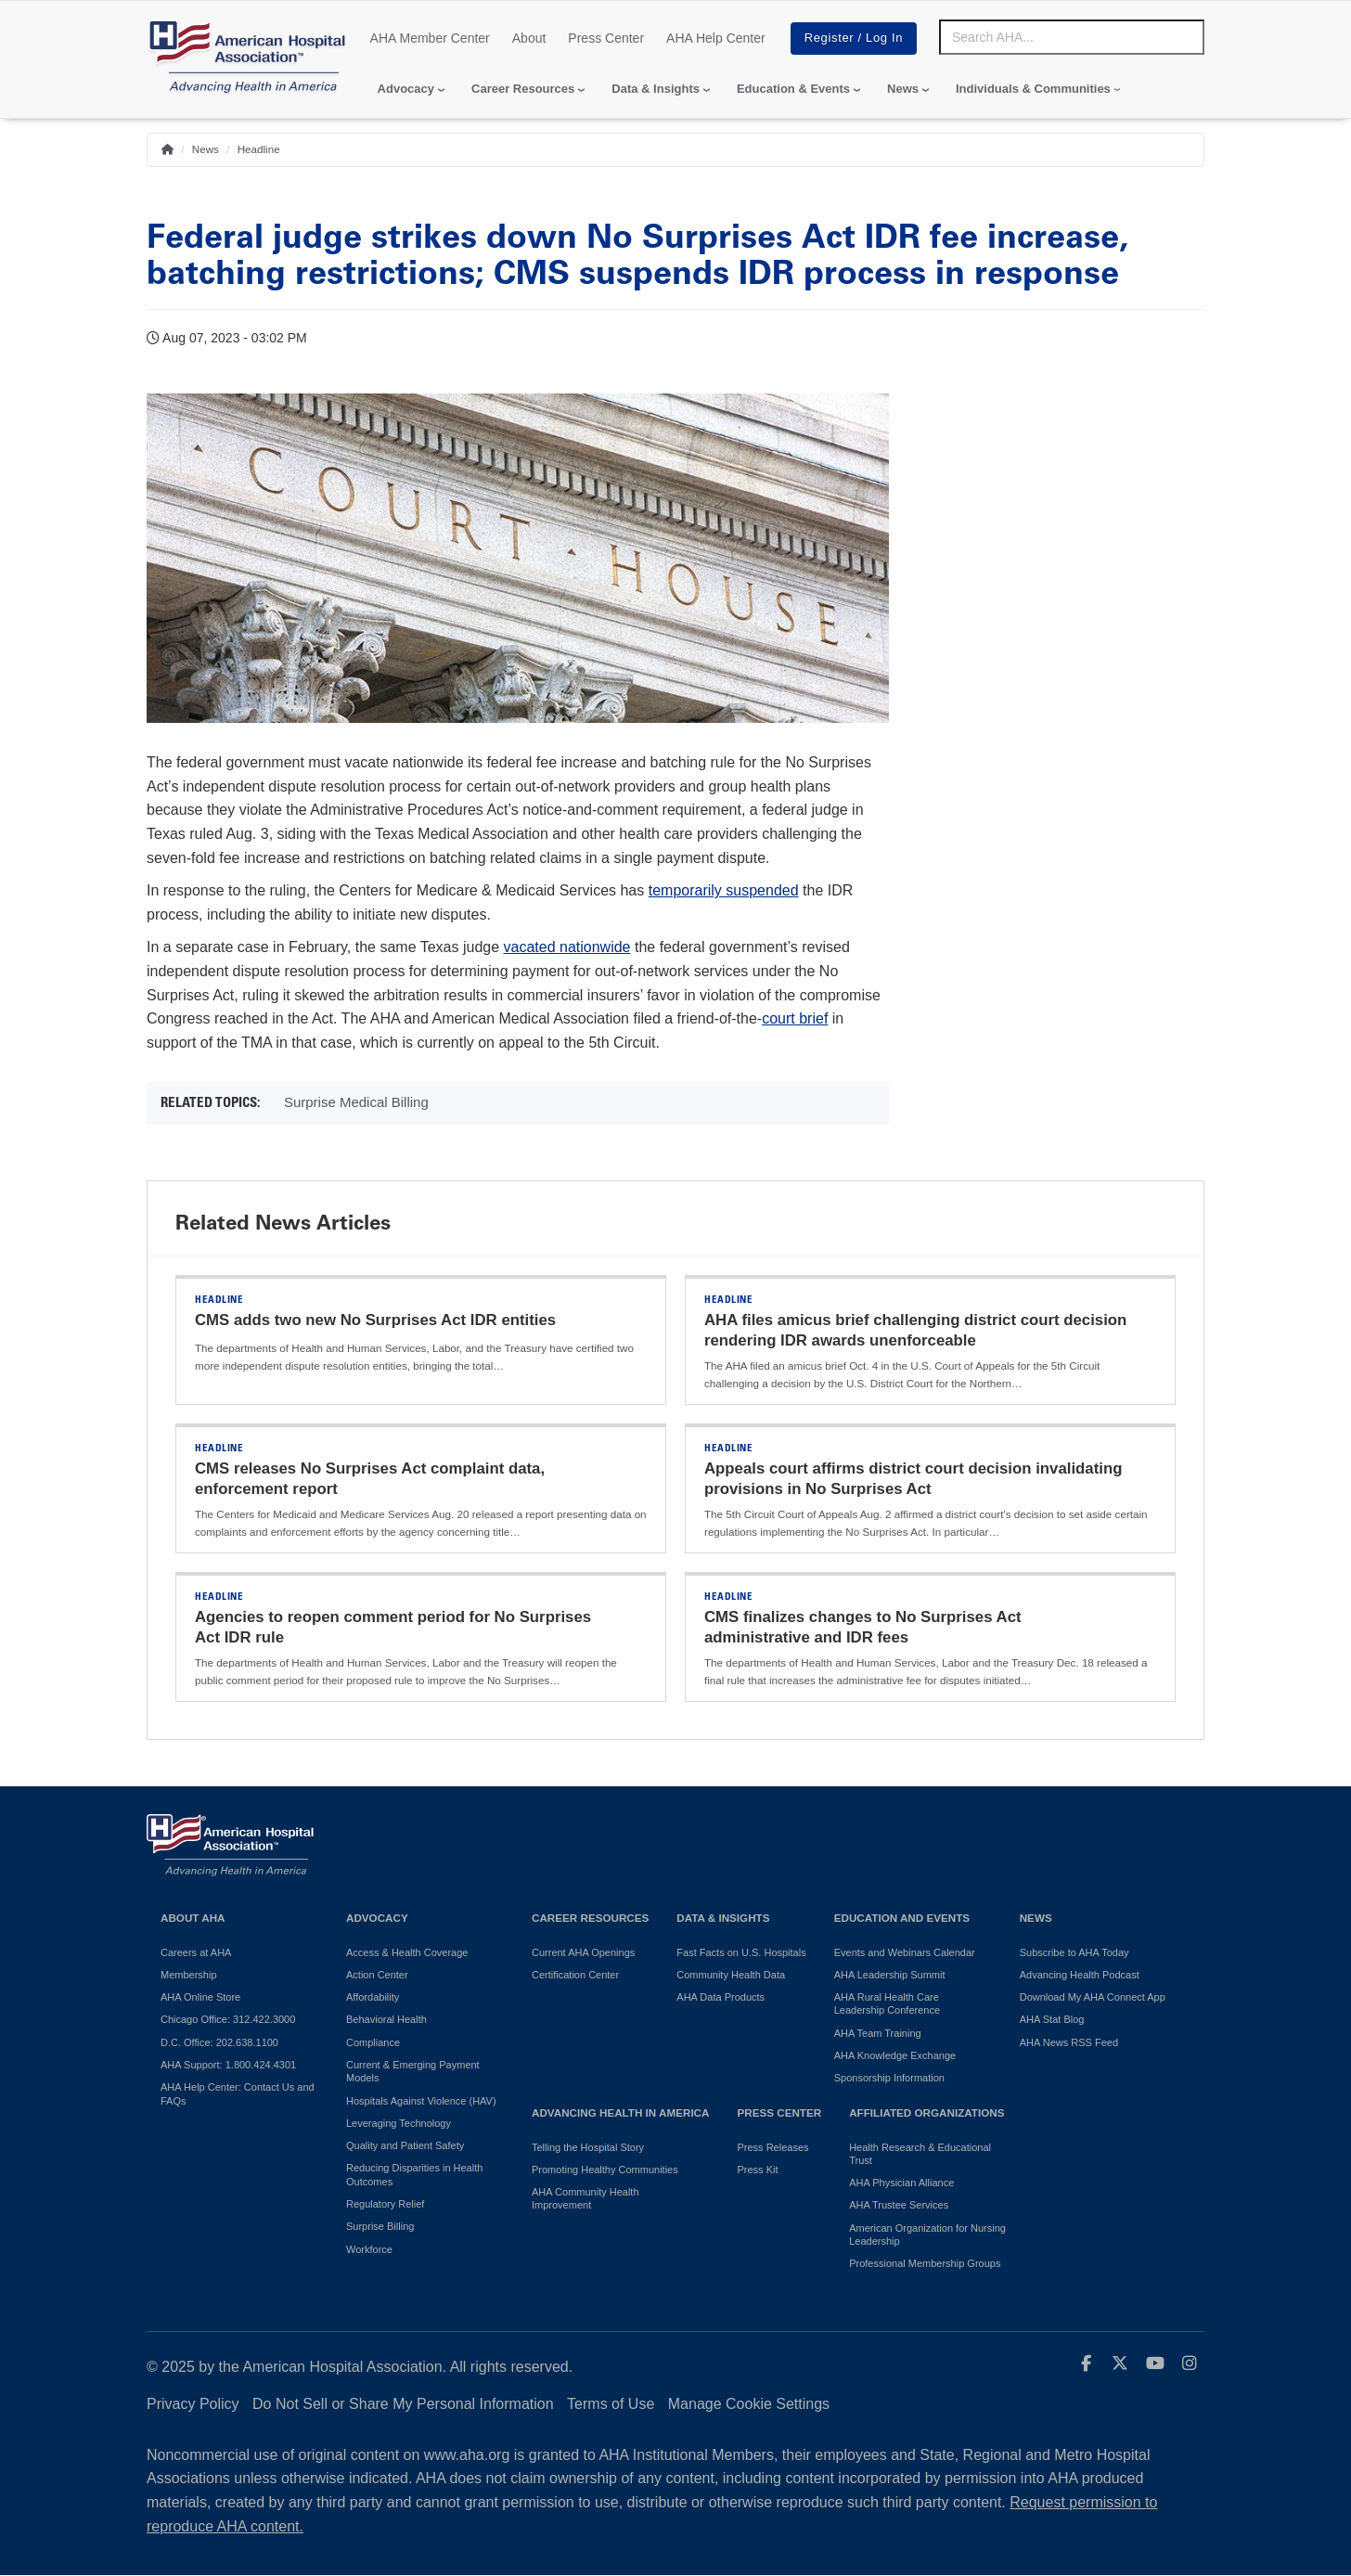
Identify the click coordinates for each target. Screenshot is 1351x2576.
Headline (259, 149)
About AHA (193, 1918)
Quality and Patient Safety (405, 2145)
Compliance (373, 2042)
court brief (795, 1018)
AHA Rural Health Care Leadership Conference (887, 2003)
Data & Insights (655, 89)
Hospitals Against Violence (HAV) (421, 2100)
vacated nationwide (567, 947)
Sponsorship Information (889, 2077)
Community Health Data (730, 1974)
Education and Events (902, 1918)
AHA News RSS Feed (1069, 2042)
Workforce (369, 2249)
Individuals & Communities (1033, 89)
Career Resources (522, 89)
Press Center (606, 38)
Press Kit (757, 2169)
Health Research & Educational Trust (920, 2154)
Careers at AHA (196, 1952)
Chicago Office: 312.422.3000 (228, 2019)
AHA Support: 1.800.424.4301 (228, 2064)
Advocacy (406, 89)
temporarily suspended (724, 890)
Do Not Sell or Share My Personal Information (403, 2404)
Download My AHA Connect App (1092, 1997)
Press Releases (772, 2147)
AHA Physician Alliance (901, 2182)
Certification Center (575, 1974)
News (903, 89)
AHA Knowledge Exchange (895, 2055)
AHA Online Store (200, 1997)
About (529, 38)
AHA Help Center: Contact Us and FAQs (238, 2093)
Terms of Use (610, 2404)
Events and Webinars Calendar (904, 1952)
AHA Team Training (877, 2033)
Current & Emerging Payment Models (413, 2071)
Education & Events (793, 89)
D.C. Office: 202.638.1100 (219, 2042)
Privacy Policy (193, 2404)
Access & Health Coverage (407, 1952)
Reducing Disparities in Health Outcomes (414, 2174)
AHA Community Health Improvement (585, 2198)
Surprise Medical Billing (356, 1102)
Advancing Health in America (620, 2112)
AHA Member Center (430, 38)
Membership (189, 1974)
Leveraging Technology (398, 2123)
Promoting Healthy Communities (605, 2169)
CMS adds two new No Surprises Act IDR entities (375, 1320)
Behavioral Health (386, 2019)
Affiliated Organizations (926, 2112)
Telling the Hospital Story (588, 2147)
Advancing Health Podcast (1079, 1974)
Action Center (377, 1974)
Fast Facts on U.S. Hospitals (740, 1952)
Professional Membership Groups (924, 2263)
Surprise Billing (380, 2226)
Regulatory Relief (385, 2203)
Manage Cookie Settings (749, 2404)
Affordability (372, 1997)
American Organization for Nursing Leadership (927, 2234)
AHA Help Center (716, 38)
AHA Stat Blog (1052, 2019)
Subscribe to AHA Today (1074, 1952)
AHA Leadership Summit (890, 1974)
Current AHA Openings (583, 1952)
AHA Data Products (720, 1997)
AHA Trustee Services (898, 2204)
